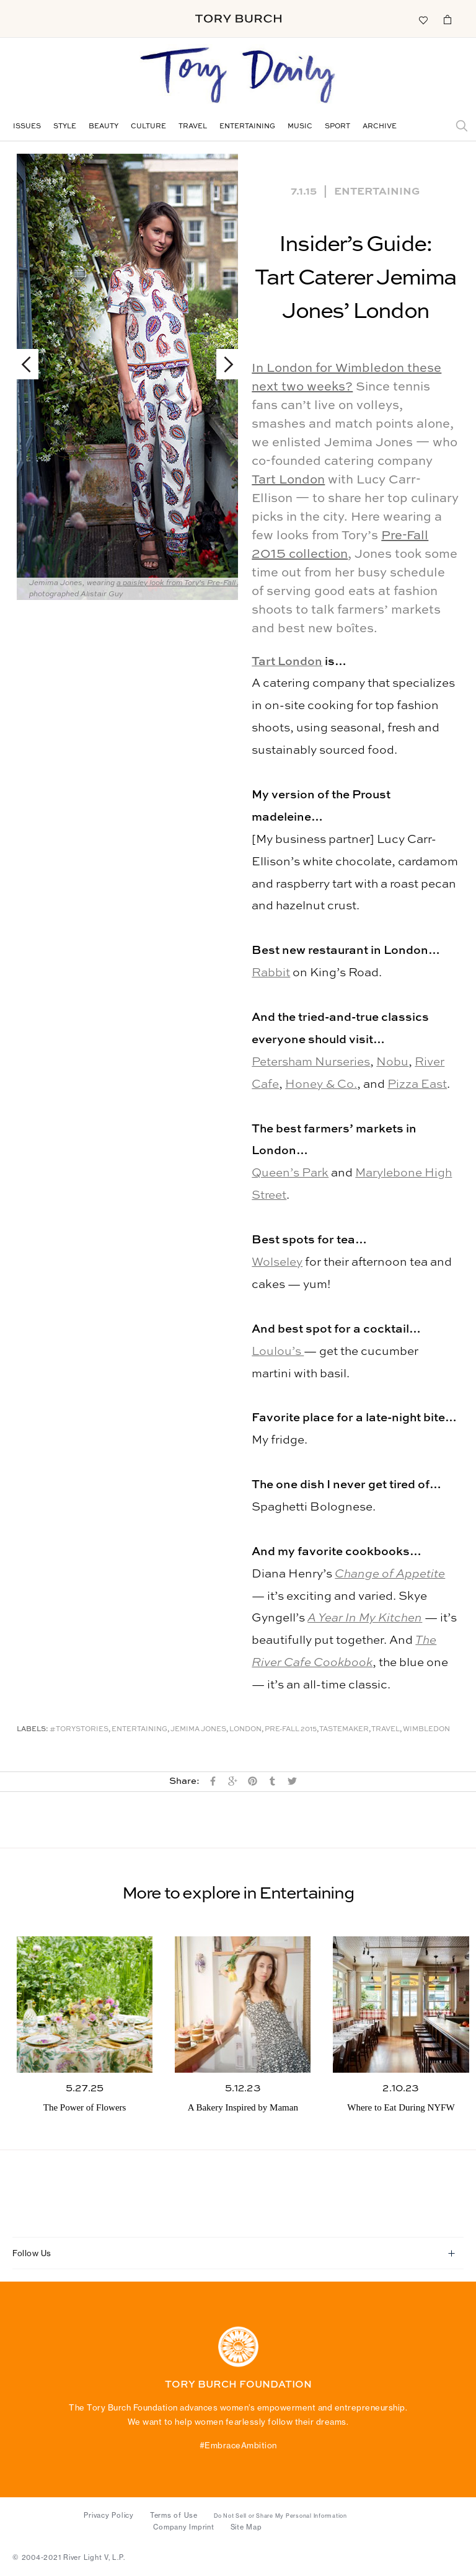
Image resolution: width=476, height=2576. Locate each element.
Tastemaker (344, 1729)
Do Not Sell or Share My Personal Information (280, 2516)
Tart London (288, 480)
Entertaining (247, 126)
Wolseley (277, 1262)
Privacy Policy (109, 2515)
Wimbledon (426, 1729)
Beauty (103, 126)
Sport (337, 126)
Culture (148, 126)
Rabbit (271, 973)
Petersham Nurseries (311, 1062)
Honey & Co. (321, 1084)
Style (64, 126)
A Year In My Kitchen (364, 1618)
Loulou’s (278, 1351)
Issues (27, 126)
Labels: (32, 1729)
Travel (192, 126)
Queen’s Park (290, 1173)
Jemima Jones (198, 1729)
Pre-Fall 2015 (291, 1729)
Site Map (246, 2527)
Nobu (392, 1062)
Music (300, 126)
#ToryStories (79, 1729)
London (245, 1729)
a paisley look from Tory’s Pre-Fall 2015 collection (204, 583)
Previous (32, 364)
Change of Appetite (390, 1574)
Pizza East (417, 1084)
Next (223, 364)
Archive (380, 126)
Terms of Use (174, 2515)
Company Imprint (183, 2527)
